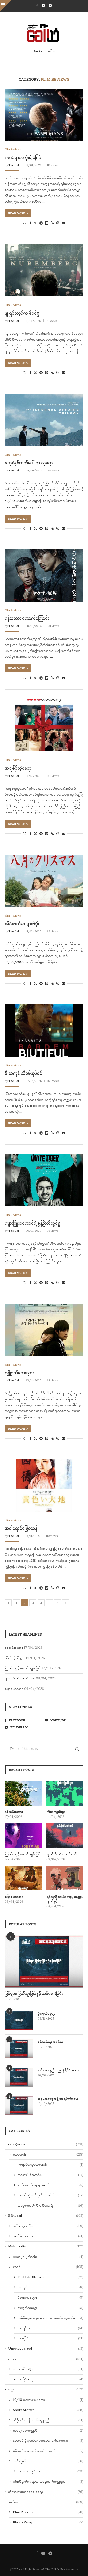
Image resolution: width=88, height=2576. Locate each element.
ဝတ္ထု (45, 2389)
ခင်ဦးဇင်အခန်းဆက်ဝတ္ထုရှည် (48, 2420)
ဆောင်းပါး (48, 2154)
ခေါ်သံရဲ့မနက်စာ (48, 2226)
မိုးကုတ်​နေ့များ (47, 2013)
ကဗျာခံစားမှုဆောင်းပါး (50, 2164)
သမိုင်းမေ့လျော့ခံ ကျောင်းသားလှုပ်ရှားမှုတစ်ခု (50, 2318)
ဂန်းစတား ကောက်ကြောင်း (27, 618)
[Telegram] (50, 6)
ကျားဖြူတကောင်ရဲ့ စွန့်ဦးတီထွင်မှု (32, 1223)
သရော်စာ (50, 2328)
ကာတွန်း (50, 2287)
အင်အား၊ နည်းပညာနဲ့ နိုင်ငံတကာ (58, 2070)
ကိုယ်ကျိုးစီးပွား (15, 1658)
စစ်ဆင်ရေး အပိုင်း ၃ (50, 2041)
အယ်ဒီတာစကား (48, 2236)
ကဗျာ (45, 2359)
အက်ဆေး (45, 2502)
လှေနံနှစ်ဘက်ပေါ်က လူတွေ (29, 462)
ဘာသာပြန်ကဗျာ (48, 2379)
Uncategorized (45, 2348)
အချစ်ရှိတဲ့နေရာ (18, 768)
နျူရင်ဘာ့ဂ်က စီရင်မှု (22, 313)
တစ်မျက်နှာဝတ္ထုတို (48, 2430)
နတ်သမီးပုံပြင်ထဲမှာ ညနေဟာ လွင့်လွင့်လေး (48, 2440)
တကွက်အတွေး (50, 2308)
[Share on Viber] (57, 223)
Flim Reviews (48, 2512)
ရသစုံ (48, 2267)
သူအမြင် (50, 2338)
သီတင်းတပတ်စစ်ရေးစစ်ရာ (45, 2491)
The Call (13, 165)
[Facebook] (37, 6)
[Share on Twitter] (35, 223)
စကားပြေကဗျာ (48, 2369)
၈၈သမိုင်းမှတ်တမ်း (48, 2256)
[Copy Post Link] (52, 223)
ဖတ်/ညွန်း (48, 2461)
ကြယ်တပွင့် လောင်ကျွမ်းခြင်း (23, 1668)
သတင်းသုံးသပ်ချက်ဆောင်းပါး (50, 2195)
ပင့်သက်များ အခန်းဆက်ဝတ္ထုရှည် (48, 2451)
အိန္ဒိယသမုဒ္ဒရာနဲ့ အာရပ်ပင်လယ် (58, 2098)
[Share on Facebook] (30, 223)
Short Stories (48, 2410)
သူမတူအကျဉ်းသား (50, 2471)
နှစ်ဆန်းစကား (14, 1647)
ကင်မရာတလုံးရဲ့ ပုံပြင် (23, 157)
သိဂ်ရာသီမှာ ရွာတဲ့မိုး (22, 923)
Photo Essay (48, 2522)
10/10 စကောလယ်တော (48, 2400)
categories (45, 2144)
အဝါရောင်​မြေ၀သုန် (21, 1528)
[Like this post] (24, 223)
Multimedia (45, 2246)
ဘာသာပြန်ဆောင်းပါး (50, 2175)
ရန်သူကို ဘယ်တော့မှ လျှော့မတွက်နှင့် (64, 1898)
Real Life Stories (50, 2277)
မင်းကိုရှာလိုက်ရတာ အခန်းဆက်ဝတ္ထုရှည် (48, 2481)
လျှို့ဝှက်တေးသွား (19, 1372)
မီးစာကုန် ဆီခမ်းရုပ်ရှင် (23, 1073)
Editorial (45, 2215)
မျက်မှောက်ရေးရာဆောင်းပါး (50, 2185)
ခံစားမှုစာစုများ (50, 2297)
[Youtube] (43, 6)
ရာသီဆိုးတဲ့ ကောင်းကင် (20, 1678)
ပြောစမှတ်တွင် (14, 1688)
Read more (18, 213)
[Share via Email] (63, 223)
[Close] (6, 6)
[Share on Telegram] (41, 223)
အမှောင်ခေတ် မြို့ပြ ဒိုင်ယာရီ (50, 2205)
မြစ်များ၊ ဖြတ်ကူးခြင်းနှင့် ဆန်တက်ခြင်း (34, 1993)
